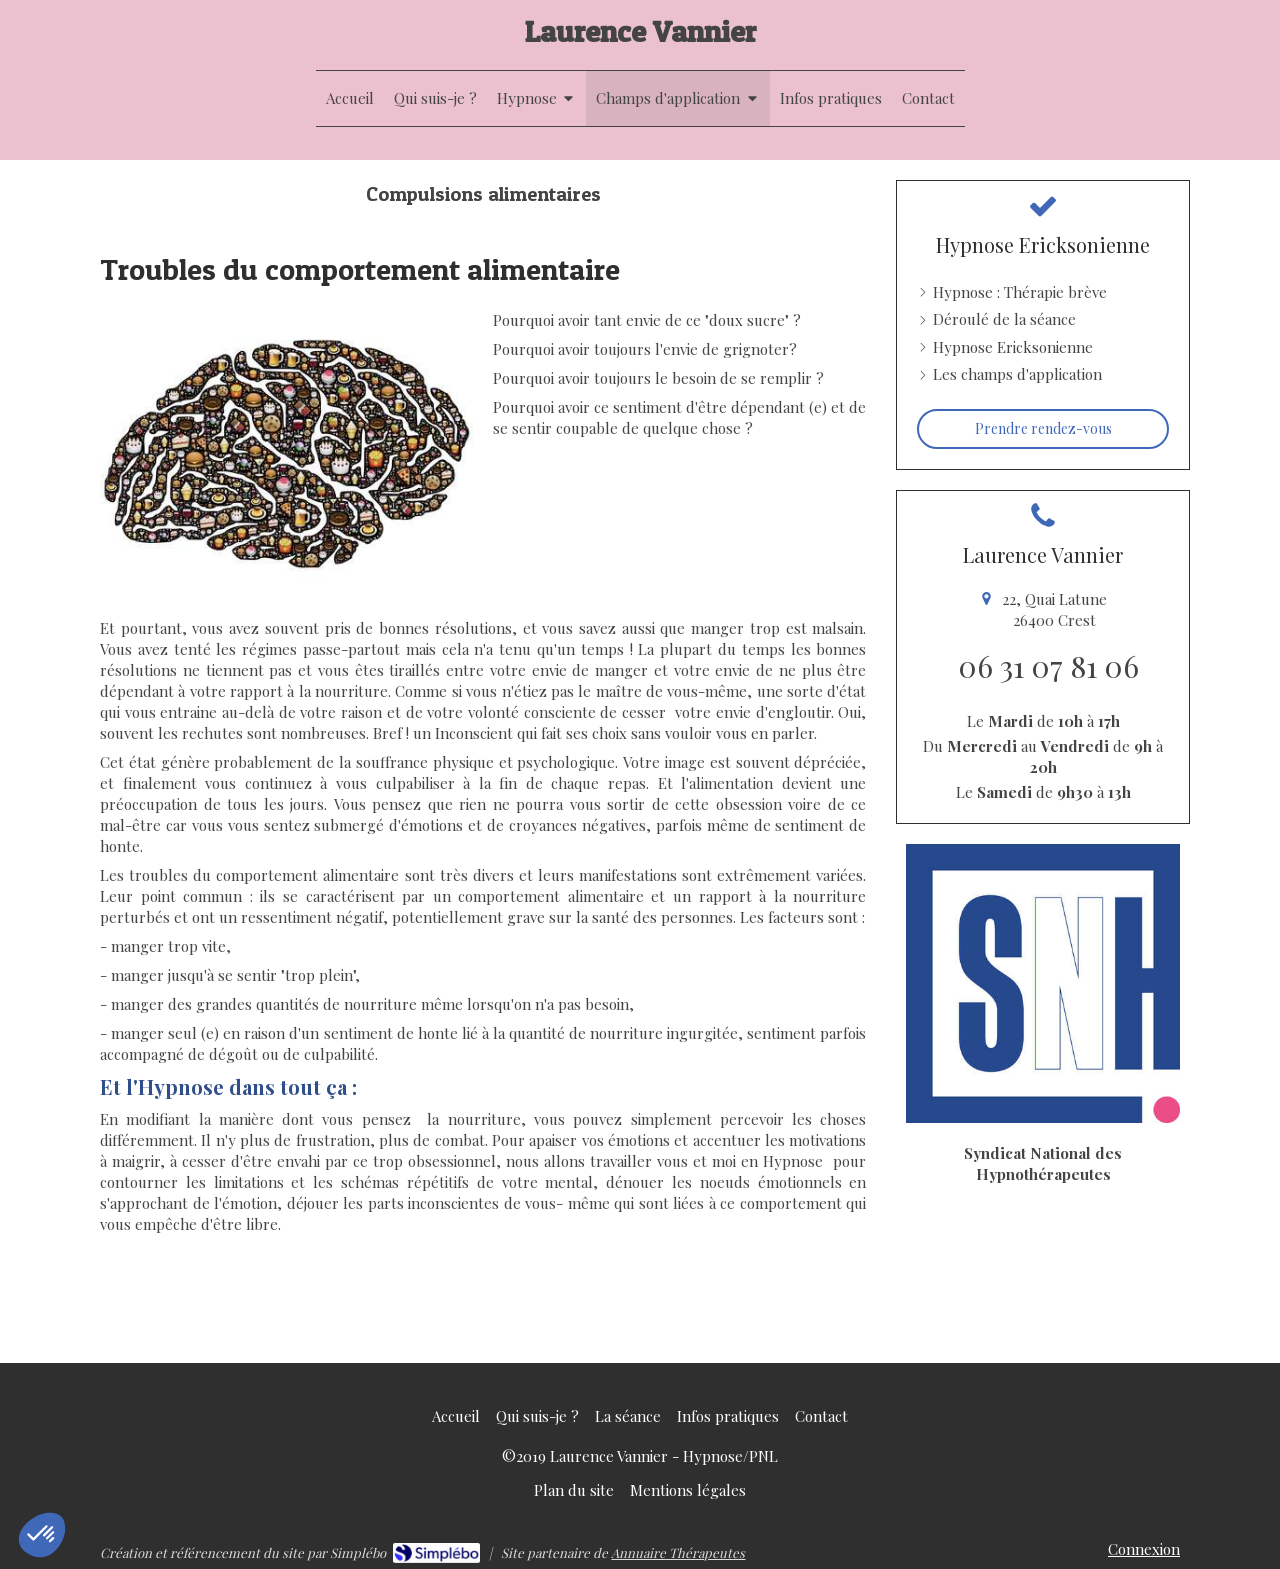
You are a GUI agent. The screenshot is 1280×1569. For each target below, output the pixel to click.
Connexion (1144, 1549)
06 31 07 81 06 (1048, 666)
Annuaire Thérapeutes (678, 1552)
